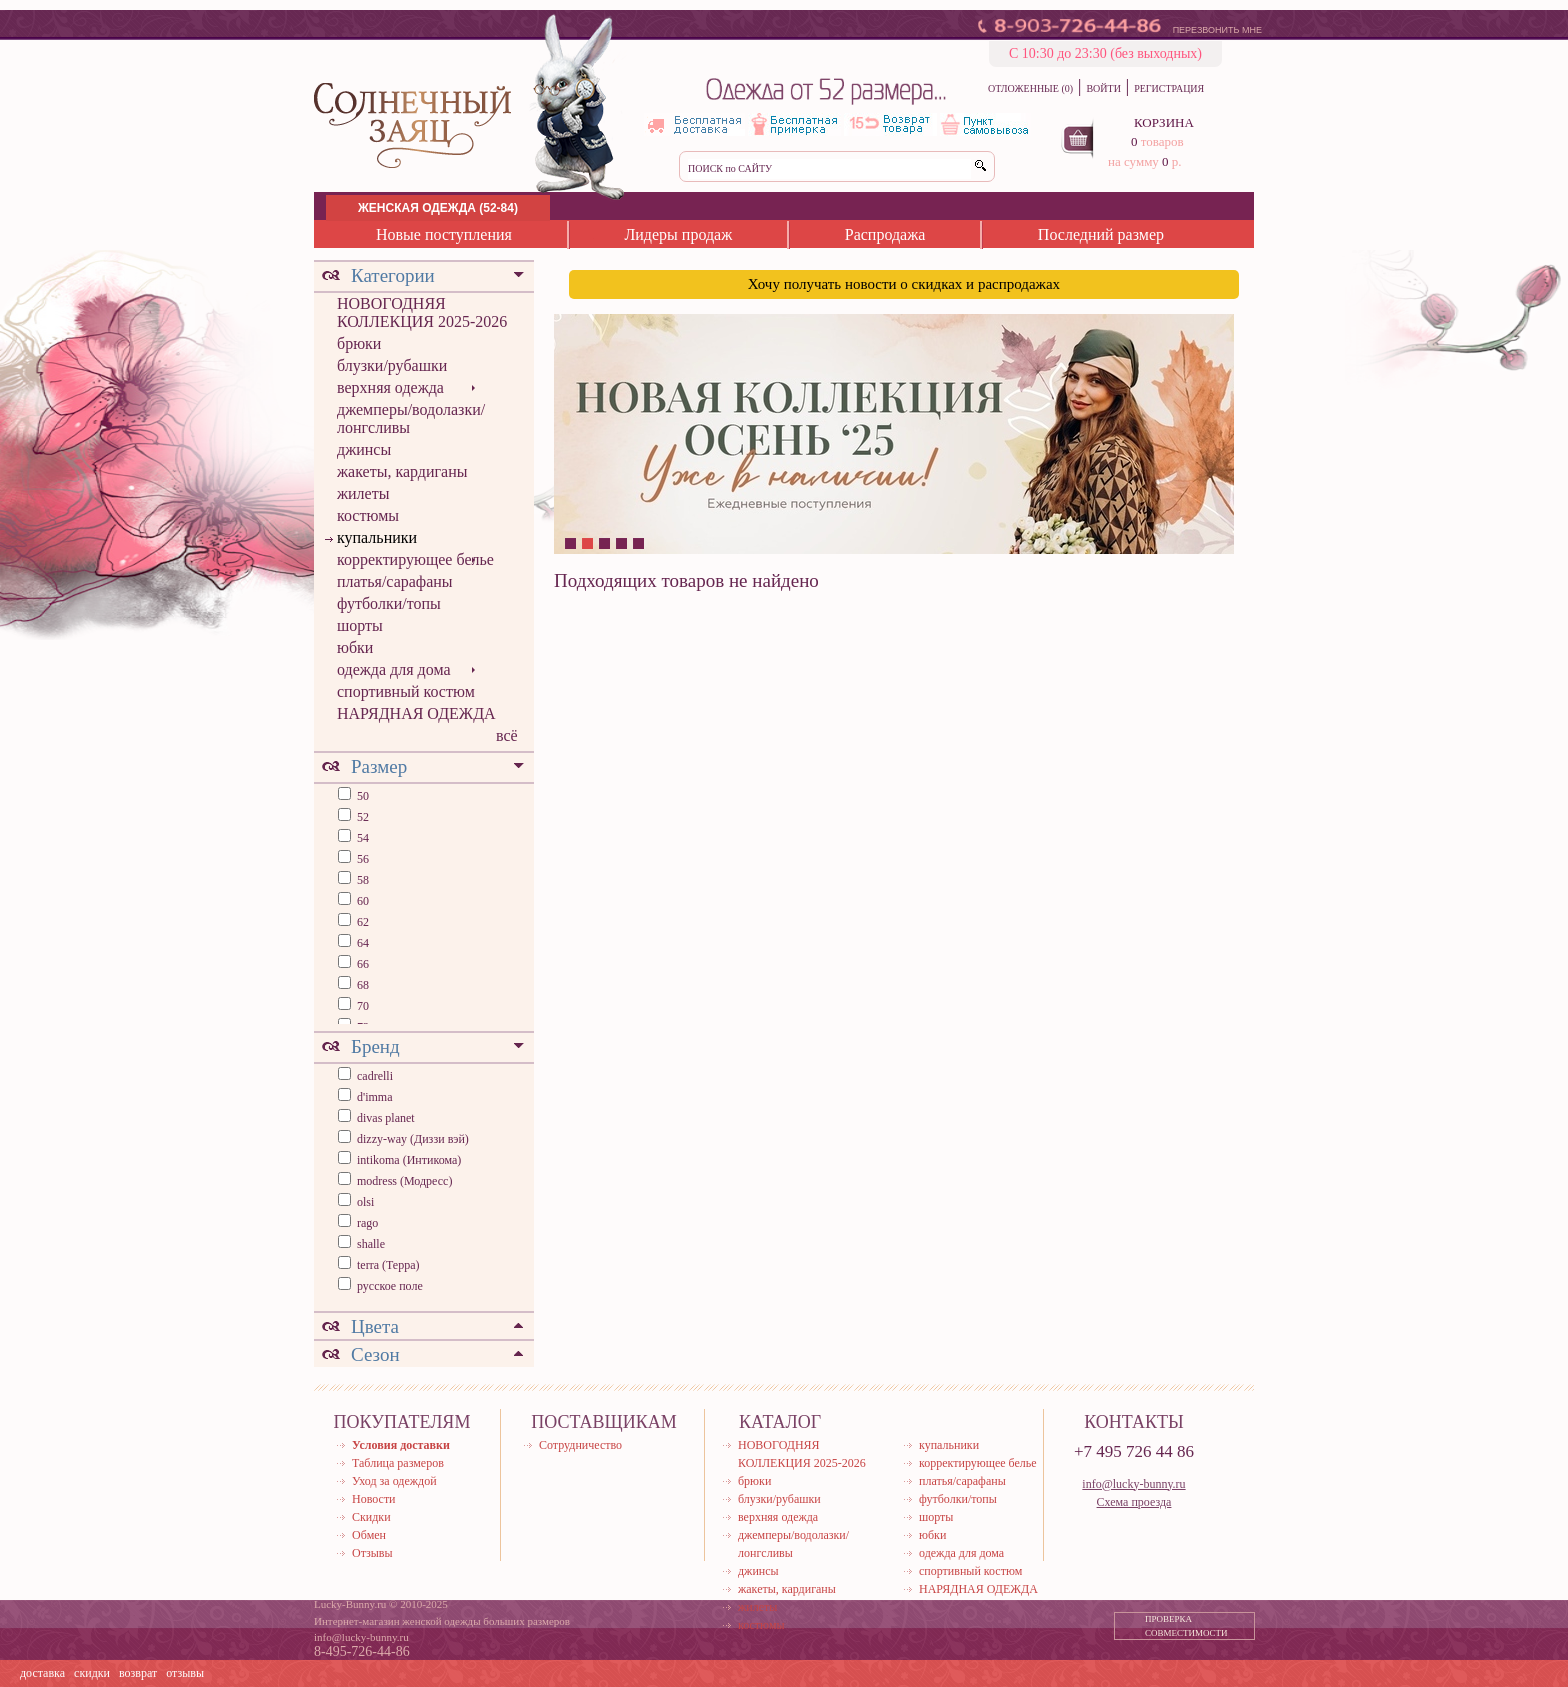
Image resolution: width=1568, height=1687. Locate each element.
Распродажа (885, 234)
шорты (360, 625)
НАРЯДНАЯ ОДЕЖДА (416, 713)
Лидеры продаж (678, 234)
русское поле (390, 1286)
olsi (365, 1202)
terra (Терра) (388, 1265)
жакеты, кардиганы (402, 471)
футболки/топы (389, 603)
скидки (92, 1673)
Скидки (371, 1517)
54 (361, 838)
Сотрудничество (580, 1445)
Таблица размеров (398, 1463)
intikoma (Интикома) (409, 1160)
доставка (42, 1673)
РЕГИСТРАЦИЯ (1169, 88)
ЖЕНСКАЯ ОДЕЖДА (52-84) (438, 208)
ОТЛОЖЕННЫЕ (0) (1030, 88)
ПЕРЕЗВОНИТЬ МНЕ (1217, 30)
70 (361, 1006)
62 (361, 922)
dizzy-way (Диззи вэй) (413, 1139)
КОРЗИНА (1164, 122)
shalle (371, 1244)
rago (367, 1223)
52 (361, 817)
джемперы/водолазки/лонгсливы (411, 418)
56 (361, 859)
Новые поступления (444, 234)
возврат (138, 1673)
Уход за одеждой (394, 1481)
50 (361, 796)
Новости (374, 1499)
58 (361, 880)
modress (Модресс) (404, 1181)
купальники (377, 537)
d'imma (375, 1097)
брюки (359, 343)
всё (507, 735)
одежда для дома (394, 669)
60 (361, 901)
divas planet (386, 1118)
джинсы (364, 449)
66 (361, 964)
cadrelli (375, 1076)
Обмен (369, 1535)
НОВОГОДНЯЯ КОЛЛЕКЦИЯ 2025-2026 (422, 312)
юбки (355, 647)
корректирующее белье (415, 559)
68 (361, 985)
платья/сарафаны (395, 581)
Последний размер (1101, 234)
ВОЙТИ (1103, 88)
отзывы (185, 1673)
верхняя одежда (390, 387)
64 (361, 943)
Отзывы (372, 1553)
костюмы (368, 515)
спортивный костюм (406, 691)
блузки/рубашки (392, 365)
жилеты (363, 493)
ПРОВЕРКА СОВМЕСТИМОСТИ (1186, 1626)
